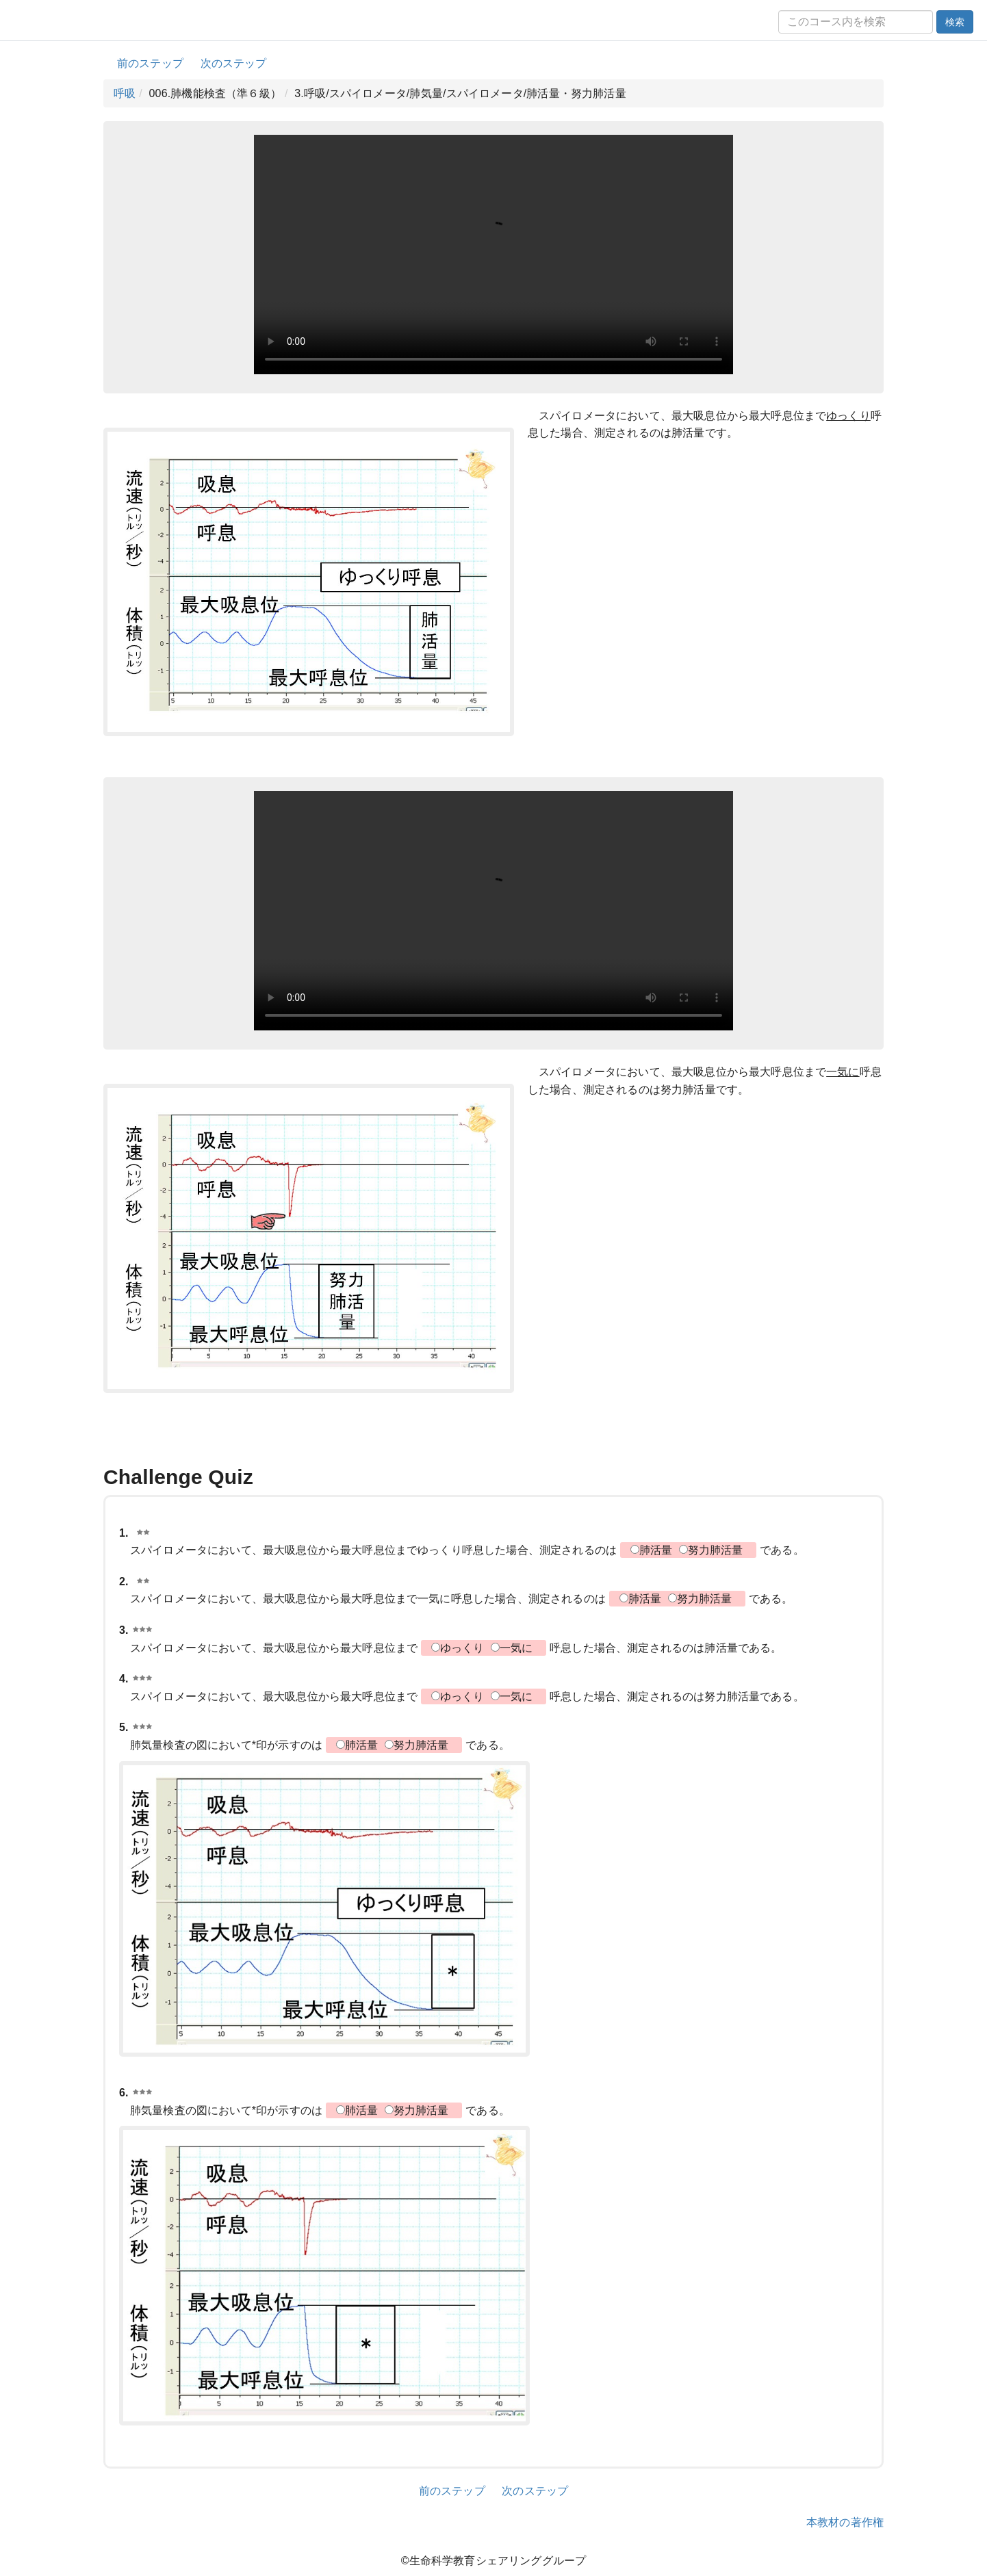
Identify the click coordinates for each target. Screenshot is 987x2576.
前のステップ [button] (150, 63)
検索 (954, 21)
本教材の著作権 (845, 2522)
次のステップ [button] (234, 63)
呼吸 (125, 93)
